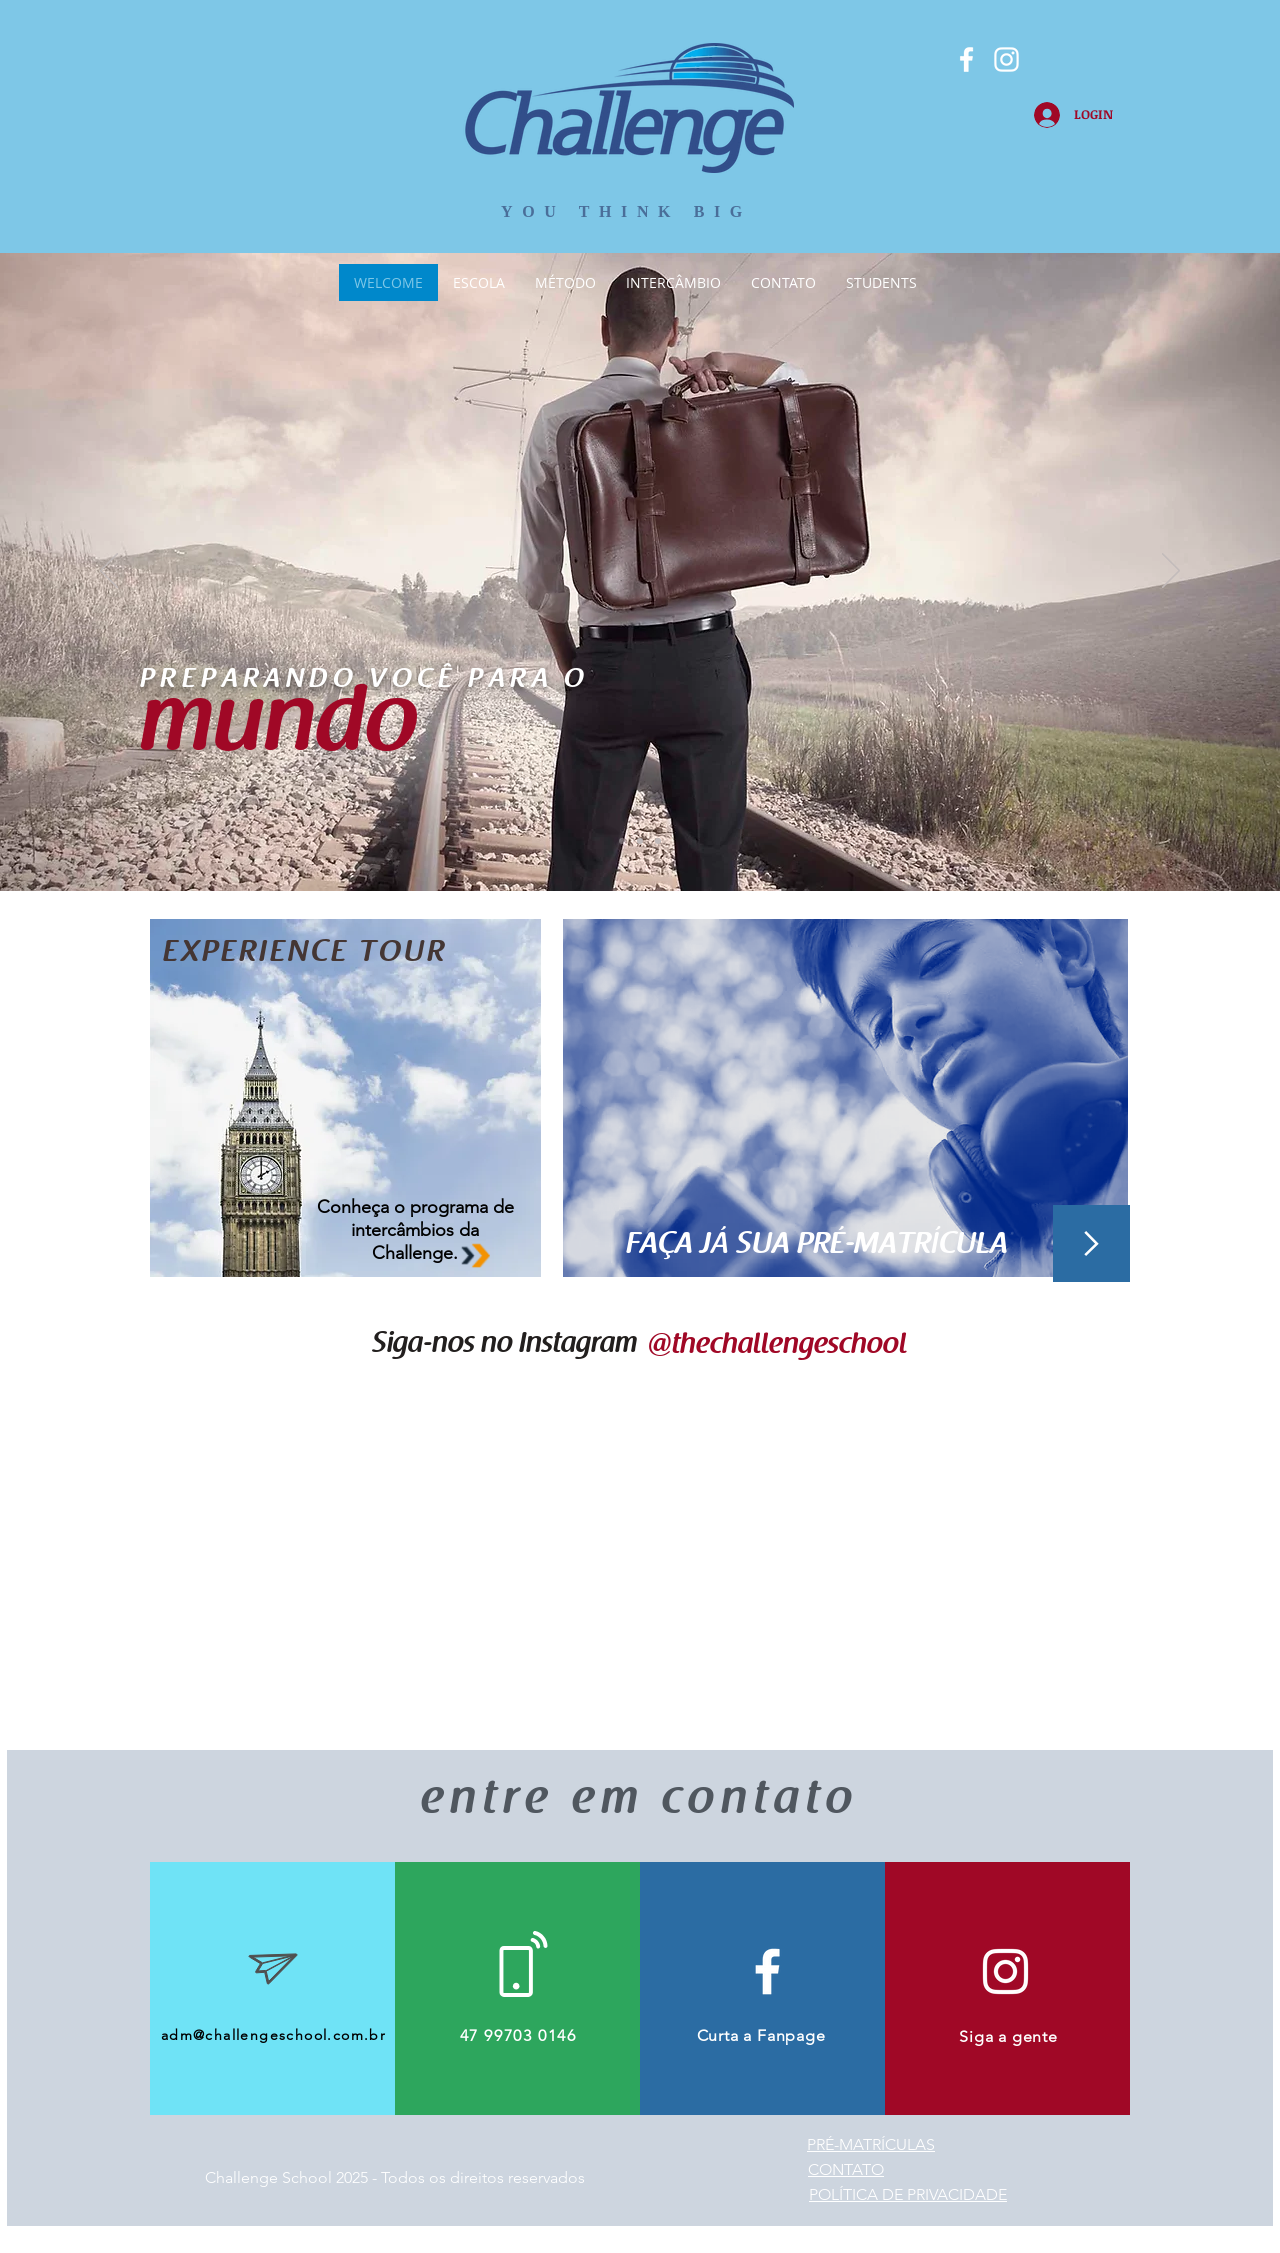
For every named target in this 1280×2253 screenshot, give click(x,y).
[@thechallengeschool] (776, 1346)
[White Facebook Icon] (767, 1971)
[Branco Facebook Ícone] (966, 59)
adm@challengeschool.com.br (273, 2035)
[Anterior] (109, 572)
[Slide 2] (640, 841)
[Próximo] (1171, 572)
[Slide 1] (622, 841)
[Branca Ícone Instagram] (1006, 59)
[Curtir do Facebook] (268, 35)
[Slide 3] (658, 841)
